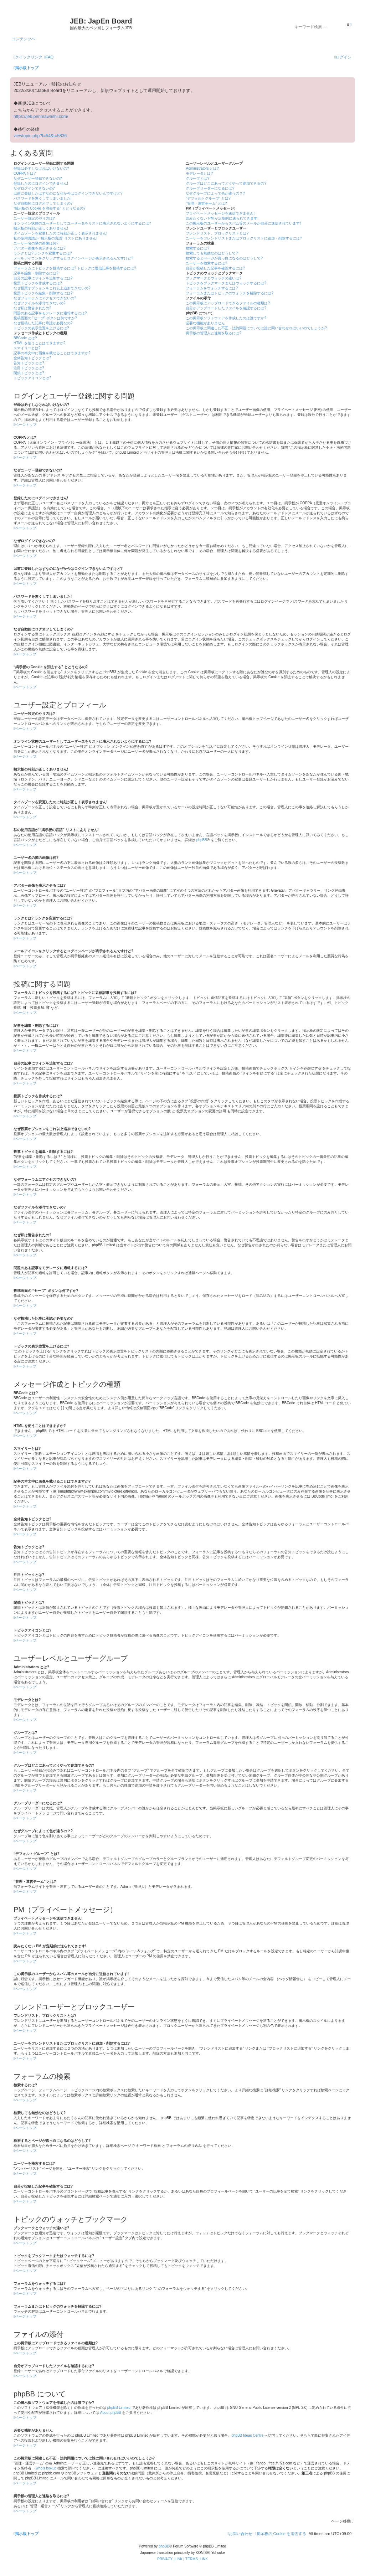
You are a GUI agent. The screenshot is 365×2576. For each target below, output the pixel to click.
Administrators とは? (202, 168)
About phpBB (110, 2413)
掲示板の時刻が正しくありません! (41, 228)
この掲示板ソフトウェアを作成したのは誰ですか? (226, 318)
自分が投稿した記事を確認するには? (215, 268)
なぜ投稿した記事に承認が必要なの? (43, 323)
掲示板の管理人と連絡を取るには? (213, 333)
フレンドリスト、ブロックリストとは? (217, 233)
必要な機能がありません (205, 323)
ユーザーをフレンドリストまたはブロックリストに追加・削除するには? (244, 238)
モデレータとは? (199, 173)
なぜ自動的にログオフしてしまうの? (43, 203)
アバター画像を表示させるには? (40, 248)
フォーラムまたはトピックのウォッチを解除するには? (229, 293)
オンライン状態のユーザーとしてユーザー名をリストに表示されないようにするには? (82, 223)
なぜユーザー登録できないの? (38, 178)
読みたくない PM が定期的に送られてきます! (222, 218)
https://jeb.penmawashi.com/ (41, 116)
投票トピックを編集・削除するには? (43, 293)
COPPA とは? (25, 173)
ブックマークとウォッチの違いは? (213, 278)
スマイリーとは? (27, 348)
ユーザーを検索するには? (206, 263)
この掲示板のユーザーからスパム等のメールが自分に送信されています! (243, 223)
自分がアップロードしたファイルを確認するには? (226, 308)
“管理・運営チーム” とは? (206, 203)
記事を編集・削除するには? (36, 273)
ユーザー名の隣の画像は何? (36, 243)
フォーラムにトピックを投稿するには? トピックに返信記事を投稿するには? (75, 268)
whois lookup (46, 2468)
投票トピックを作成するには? (38, 283)
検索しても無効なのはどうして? (212, 253)
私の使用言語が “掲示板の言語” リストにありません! (55, 238)
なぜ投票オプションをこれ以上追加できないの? (52, 288)
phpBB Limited (118, 2408)
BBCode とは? (25, 338)
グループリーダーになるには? (210, 188)
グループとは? (197, 178)
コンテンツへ (23, 39)
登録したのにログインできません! (41, 183)
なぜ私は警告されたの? (32, 308)
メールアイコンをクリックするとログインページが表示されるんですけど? (73, 258)
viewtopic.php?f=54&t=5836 (40, 135)
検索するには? (197, 248)
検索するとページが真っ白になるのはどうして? (224, 258)
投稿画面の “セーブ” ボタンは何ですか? (45, 318)
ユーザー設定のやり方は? (34, 218)
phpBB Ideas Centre (247, 2435)
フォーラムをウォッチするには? (212, 288)
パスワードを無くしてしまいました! (43, 198)
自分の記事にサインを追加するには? (43, 278)
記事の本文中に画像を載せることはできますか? (52, 353)
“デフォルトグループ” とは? (208, 198)
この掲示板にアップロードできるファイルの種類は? (228, 303)
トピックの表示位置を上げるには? (41, 328)
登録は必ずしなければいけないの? (41, 168)
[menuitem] (48, 57)
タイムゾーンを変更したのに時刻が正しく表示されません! (60, 233)
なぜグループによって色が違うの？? (215, 193)
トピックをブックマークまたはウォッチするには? (226, 283)
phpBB (201, 840)
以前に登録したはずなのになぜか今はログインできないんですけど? (68, 193)
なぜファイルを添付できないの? (40, 303)
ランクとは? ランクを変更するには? (43, 253)
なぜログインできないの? (34, 188)
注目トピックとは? (29, 368)
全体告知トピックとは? (32, 358)
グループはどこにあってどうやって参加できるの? (226, 183)
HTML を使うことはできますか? (39, 343)
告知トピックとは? (29, 363)
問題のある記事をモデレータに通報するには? (50, 313)
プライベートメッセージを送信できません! (220, 213)
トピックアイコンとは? (32, 378)
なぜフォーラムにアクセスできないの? (45, 298)
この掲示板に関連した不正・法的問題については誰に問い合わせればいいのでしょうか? (256, 328)
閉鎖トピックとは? (29, 373)
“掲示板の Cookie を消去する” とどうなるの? (50, 208)
